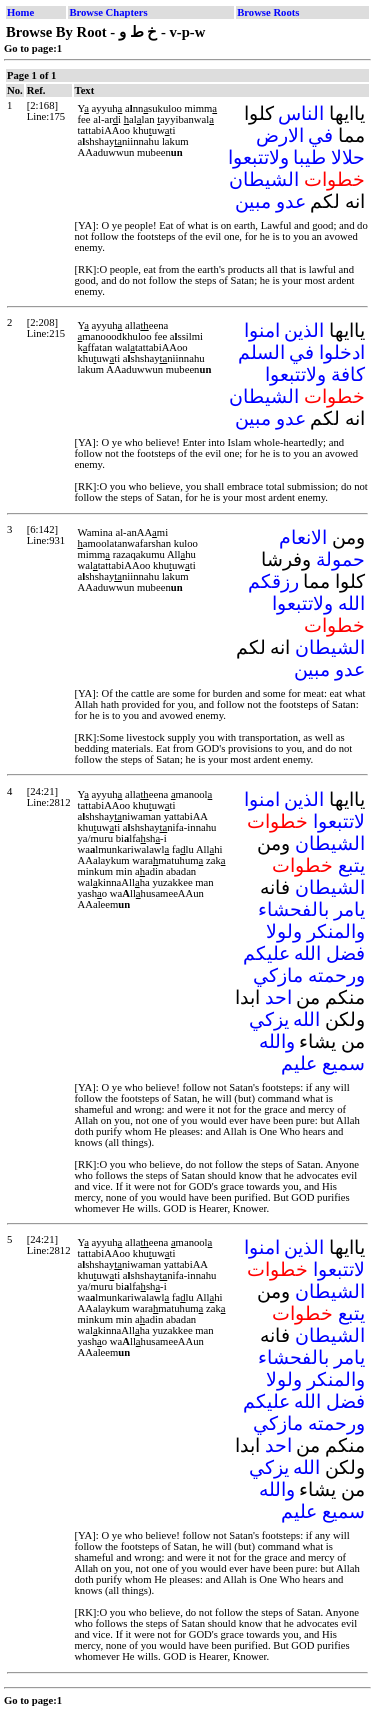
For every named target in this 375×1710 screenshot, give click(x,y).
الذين (304, 330)
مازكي (278, 975)
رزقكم (273, 581)
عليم (299, 1063)
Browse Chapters (108, 12)
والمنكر (336, 931)
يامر (349, 909)
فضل (345, 953)
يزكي (269, 1019)
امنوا (262, 330)
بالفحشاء (293, 909)
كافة (348, 374)
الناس (301, 113)
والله (277, 1041)
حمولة (340, 559)
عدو (291, 201)
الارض (280, 135)
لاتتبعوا (339, 821)
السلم (261, 352)
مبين (253, 201)
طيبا (309, 157)
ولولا (284, 931)
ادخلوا (342, 352)
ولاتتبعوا (258, 157)
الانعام (303, 537)
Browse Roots (268, 12)
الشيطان (264, 179)
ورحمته (336, 975)
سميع (343, 1063)
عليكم (266, 953)
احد (278, 997)
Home (20, 12)
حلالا (348, 157)
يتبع (351, 865)
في (320, 135)
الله (351, 603)
